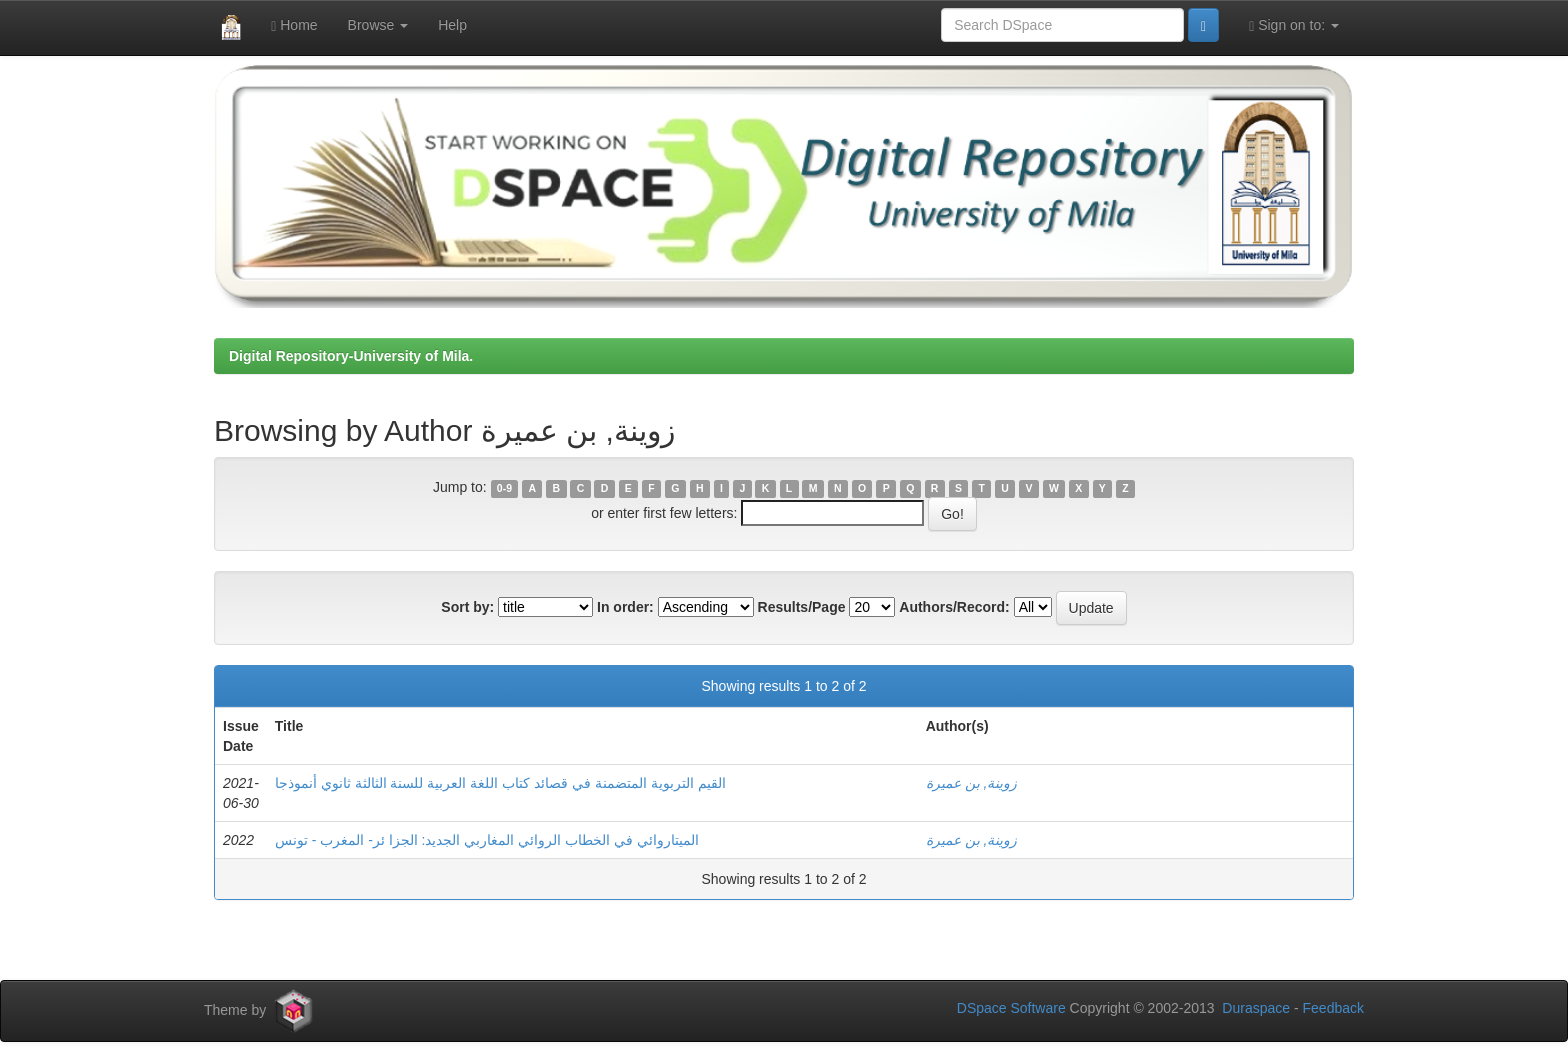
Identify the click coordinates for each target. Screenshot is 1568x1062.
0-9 (504, 488)
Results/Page (802, 607)
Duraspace (1256, 1008)
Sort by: (467, 607)
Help (452, 25)
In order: (625, 607)
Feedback (1333, 1008)
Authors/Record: (954, 607)
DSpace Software (1011, 1008)
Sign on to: (1294, 25)
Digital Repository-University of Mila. (351, 356)
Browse (378, 25)
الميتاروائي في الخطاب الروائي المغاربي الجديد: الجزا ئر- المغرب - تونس (487, 840)
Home (294, 25)
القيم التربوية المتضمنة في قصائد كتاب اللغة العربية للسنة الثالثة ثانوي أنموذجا (500, 783)
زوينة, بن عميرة (972, 783)
